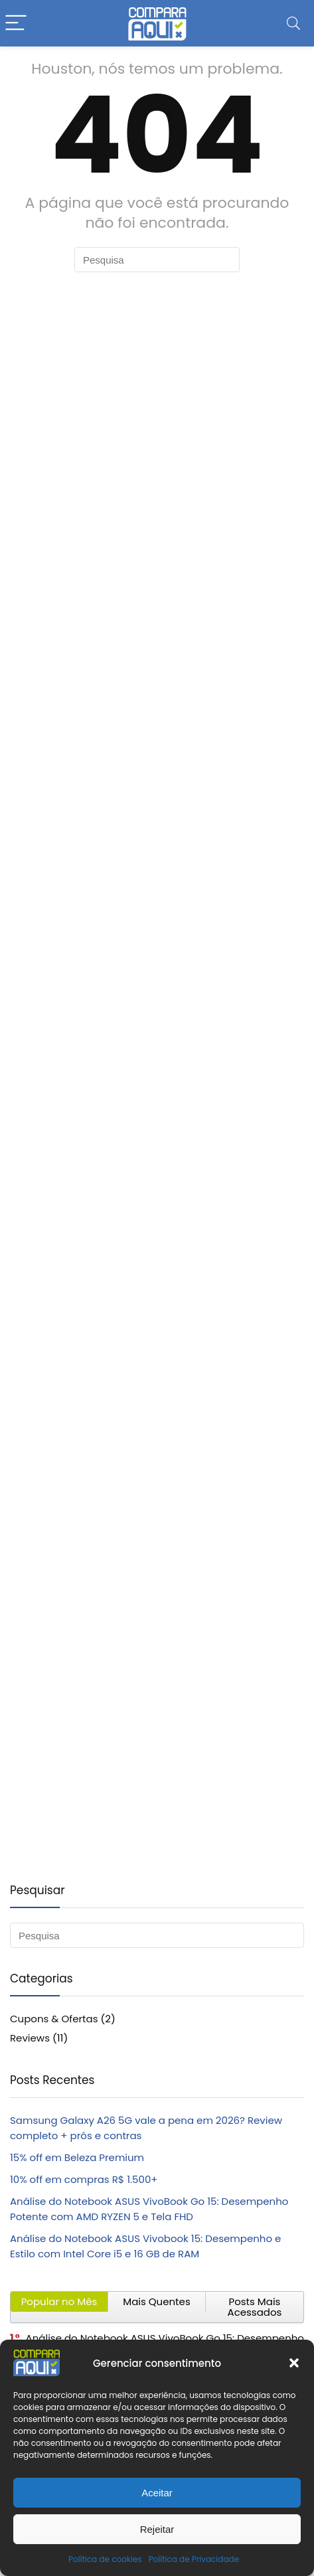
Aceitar (157, 2492)
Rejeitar (157, 2529)
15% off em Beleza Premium (77, 2157)
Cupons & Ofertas (54, 2019)
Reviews (30, 2038)
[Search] (293, 23)
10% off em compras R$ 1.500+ (84, 2179)
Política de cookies (105, 2559)
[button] (294, 2363)
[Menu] (16, 23)
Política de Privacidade (194, 2559)
